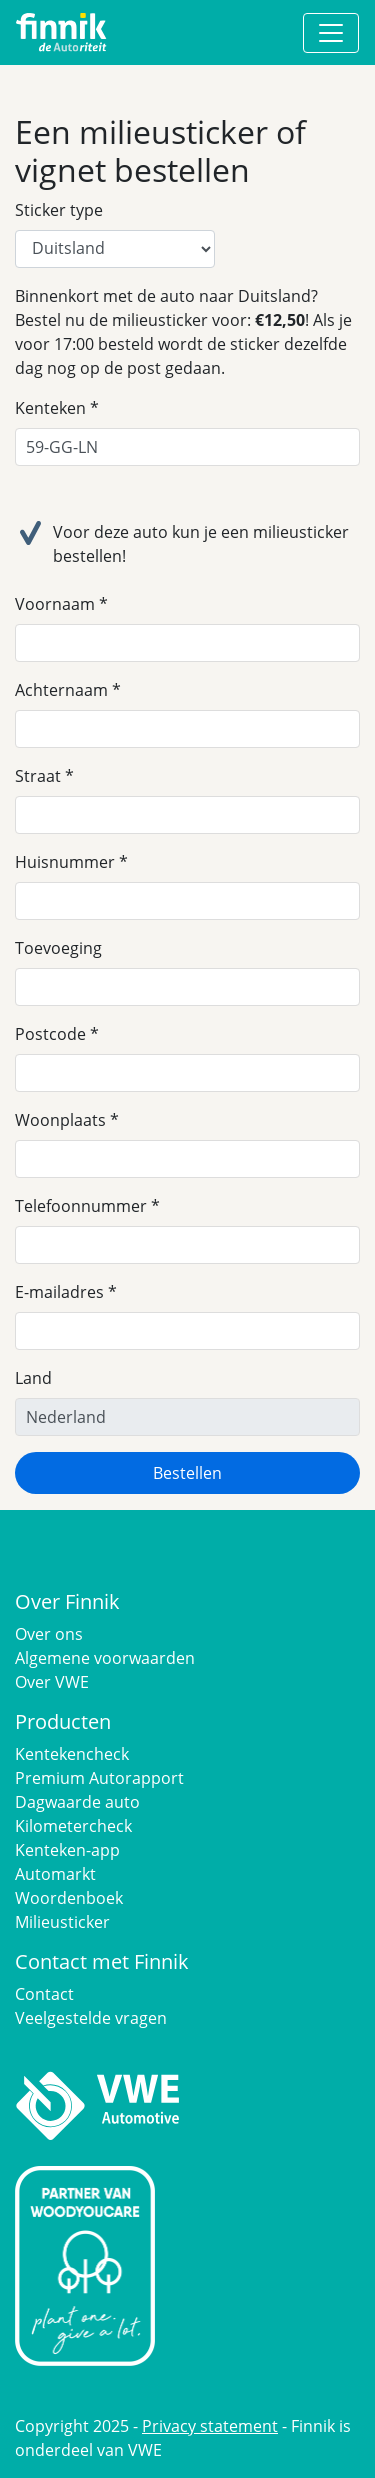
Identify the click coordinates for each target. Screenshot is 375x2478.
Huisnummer (65, 862)
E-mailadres (59, 1292)
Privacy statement (210, 2426)
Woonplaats (60, 1120)
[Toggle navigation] (331, 33)
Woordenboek (69, 1898)
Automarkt (55, 1874)
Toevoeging (58, 948)
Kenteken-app (67, 1850)
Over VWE (52, 1682)
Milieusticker (62, 1922)
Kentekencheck (72, 1754)
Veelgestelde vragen (91, 2018)
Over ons (49, 1634)
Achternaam (61, 690)
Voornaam (55, 604)
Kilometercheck (73, 1826)
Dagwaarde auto (77, 1802)
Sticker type (59, 210)
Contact (44, 1994)
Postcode (50, 1034)
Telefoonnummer (81, 1206)
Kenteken (50, 408)
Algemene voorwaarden (105, 1658)
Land (33, 1378)
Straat (38, 776)
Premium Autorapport (99, 1778)
